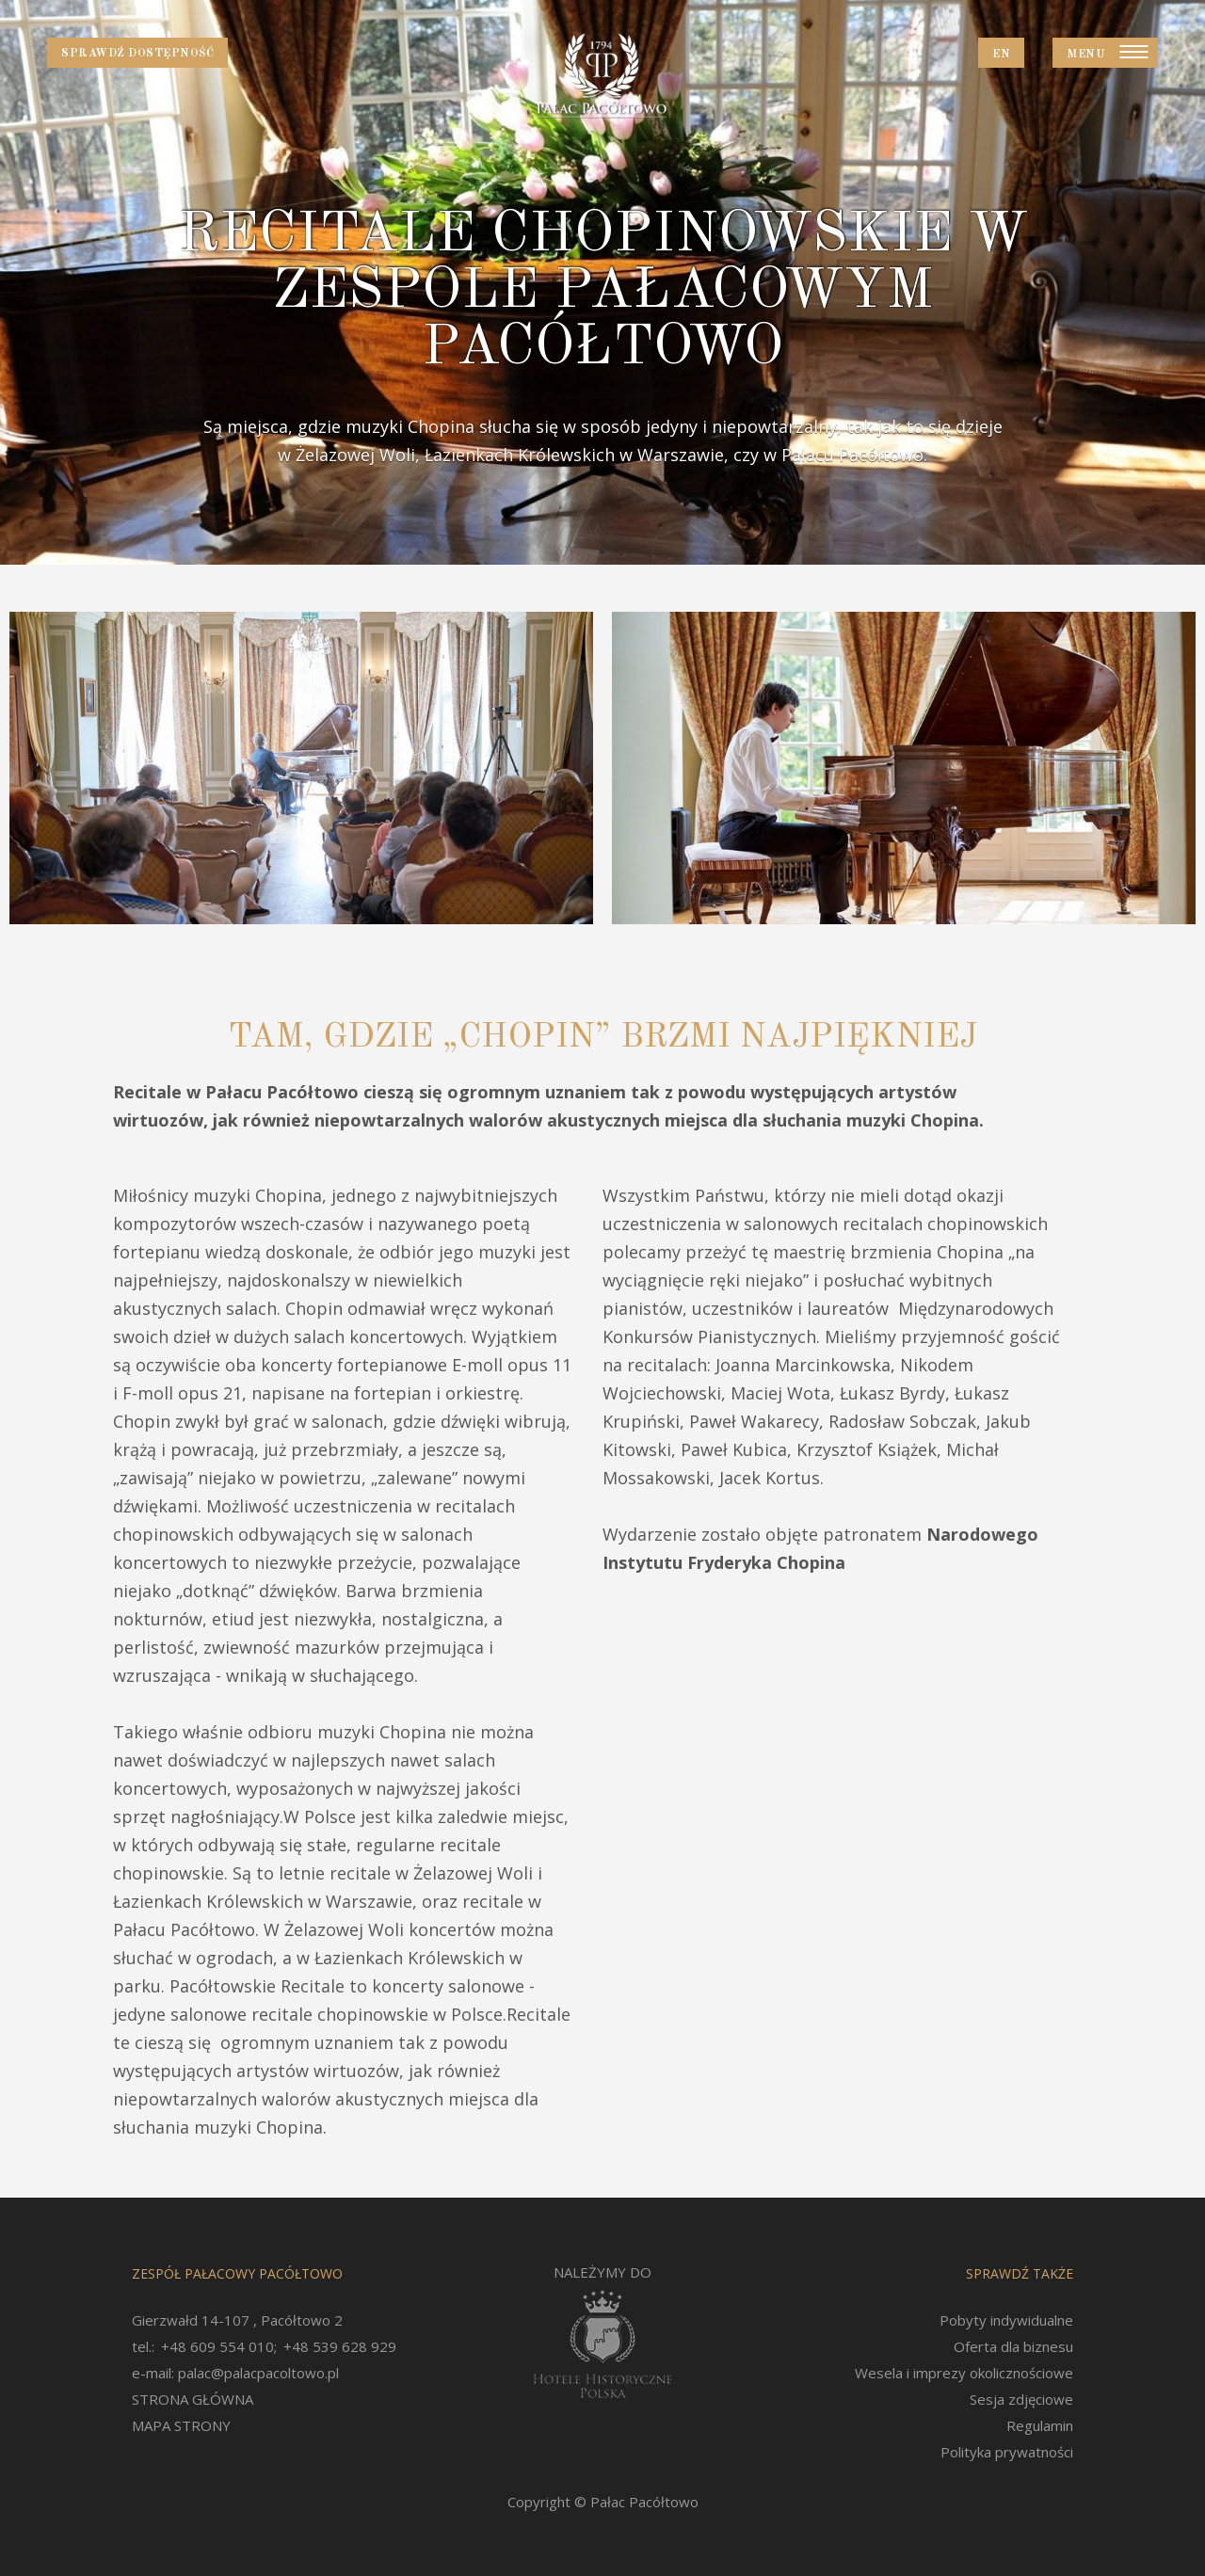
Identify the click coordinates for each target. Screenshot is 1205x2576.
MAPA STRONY (181, 2425)
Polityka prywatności (1006, 2451)
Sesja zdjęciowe (1021, 2399)
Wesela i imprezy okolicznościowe (964, 2372)
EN (1001, 54)
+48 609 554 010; (219, 2346)
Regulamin (1039, 2425)
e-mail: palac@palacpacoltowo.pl (235, 2372)
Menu (1086, 54)
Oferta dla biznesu (1013, 2346)
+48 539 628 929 (339, 2346)
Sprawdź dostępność (137, 53)
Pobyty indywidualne (1006, 2320)
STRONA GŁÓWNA (192, 2399)
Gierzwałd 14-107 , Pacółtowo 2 (237, 2320)
